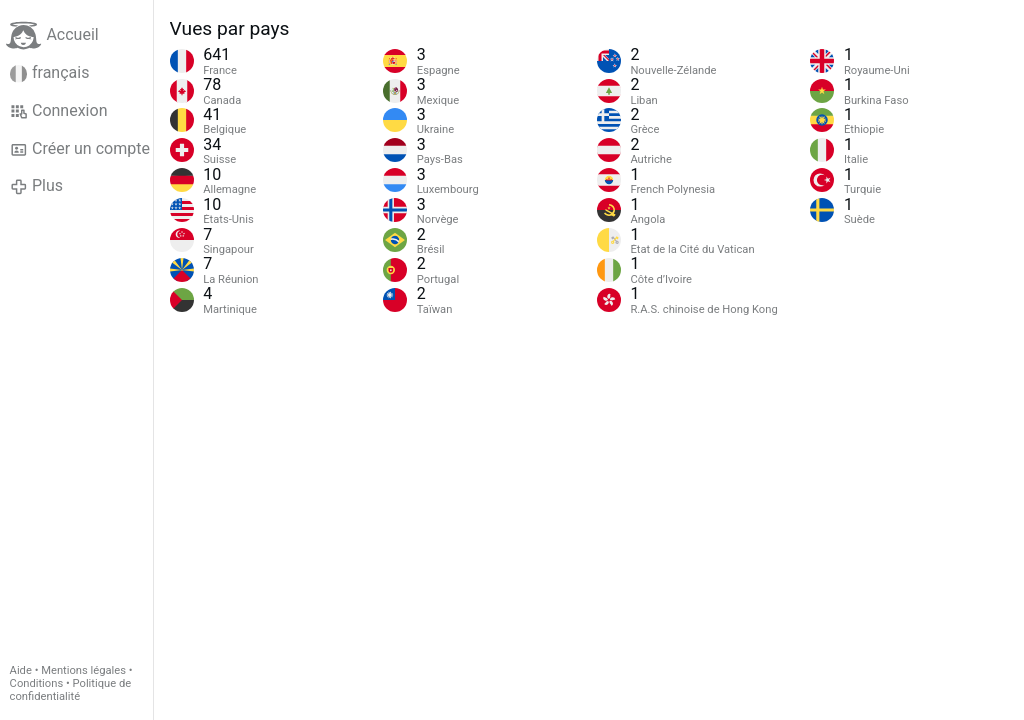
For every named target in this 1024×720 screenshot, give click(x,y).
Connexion (59, 111)
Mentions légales (83, 670)
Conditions (37, 683)
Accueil (52, 35)
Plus (36, 186)
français (50, 73)
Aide (21, 670)
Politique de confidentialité (71, 690)
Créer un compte (80, 149)
